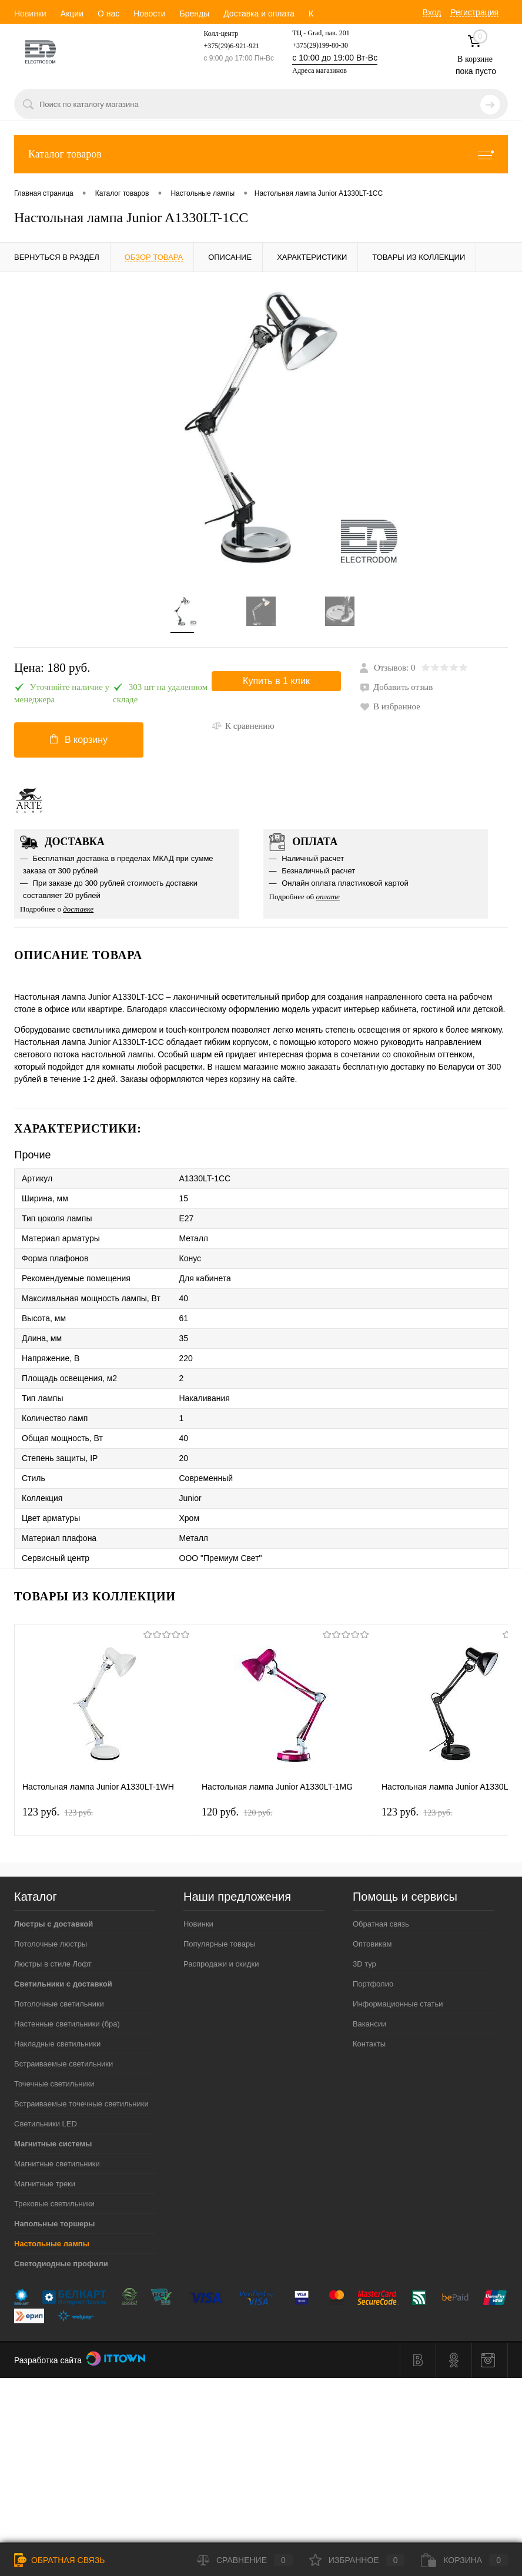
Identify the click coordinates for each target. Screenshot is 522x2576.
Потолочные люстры (50, 1943)
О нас (108, 13)
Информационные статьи (398, 2003)
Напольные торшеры (54, 2223)
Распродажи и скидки (221, 1963)
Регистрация (474, 12)
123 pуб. (57, 1812)
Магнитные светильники (57, 2163)
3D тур (364, 1963)
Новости (149, 13)
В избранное (390, 706)
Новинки (30, 13)
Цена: (52, 668)
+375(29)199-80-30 (320, 45)
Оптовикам (372, 1943)
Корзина (464, 2560)
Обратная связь (381, 1924)
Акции (72, 13)
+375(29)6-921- (226, 46)
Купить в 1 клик (276, 681)
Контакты (369, 2043)
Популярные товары (219, 1943)
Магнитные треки (44, 2183)
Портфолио (373, 1983)
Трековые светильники (54, 2203)
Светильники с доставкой (63, 1983)
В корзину (79, 739)
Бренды (194, 13)
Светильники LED (45, 2123)
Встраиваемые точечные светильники (81, 2103)
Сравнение (245, 2560)
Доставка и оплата (259, 13)
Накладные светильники (57, 2043)
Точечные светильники (54, 2083)
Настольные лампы (51, 2243)
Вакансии (369, 2023)
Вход (432, 12)
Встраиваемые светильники (63, 2063)
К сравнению (243, 726)
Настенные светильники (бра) (67, 2023)
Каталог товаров (261, 154)
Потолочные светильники (59, 2003)
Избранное (357, 2560)
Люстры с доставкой (53, 1924)
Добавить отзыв (396, 687)
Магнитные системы (53, 2143)
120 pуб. (237, 1812)
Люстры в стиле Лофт (53, 1963)
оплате (328, 896)
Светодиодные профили (61, 2263)
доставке (78, 909)
